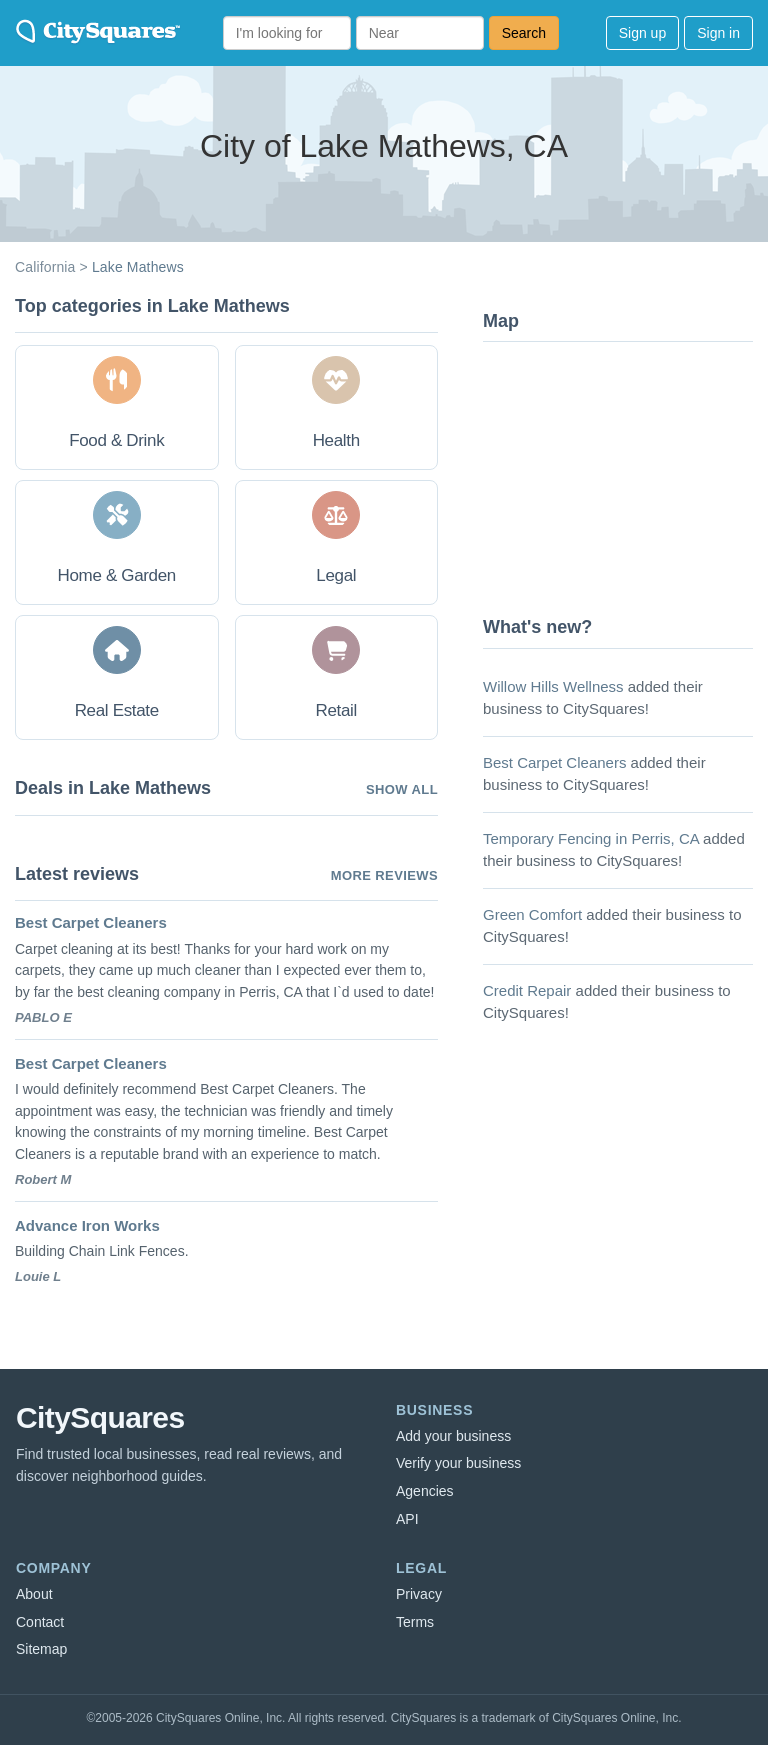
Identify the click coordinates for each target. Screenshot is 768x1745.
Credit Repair (527, 990)
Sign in (718, 33)
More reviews (384, 875)
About (34, 1594)
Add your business (453, 1436)
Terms (415, 1622)
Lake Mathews (138, 267)
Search (524, 33)
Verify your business (458, 1463)
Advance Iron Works (87, 1225)
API (407, 1519)
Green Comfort (532, 914)
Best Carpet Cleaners (91, 922)
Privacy (419, 1594)
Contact (40, 1622)
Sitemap (41, 1649)
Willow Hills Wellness (553, 686)
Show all (402, 789)
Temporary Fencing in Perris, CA (591, 838)
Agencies (425, 1491)
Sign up (642, 33)
